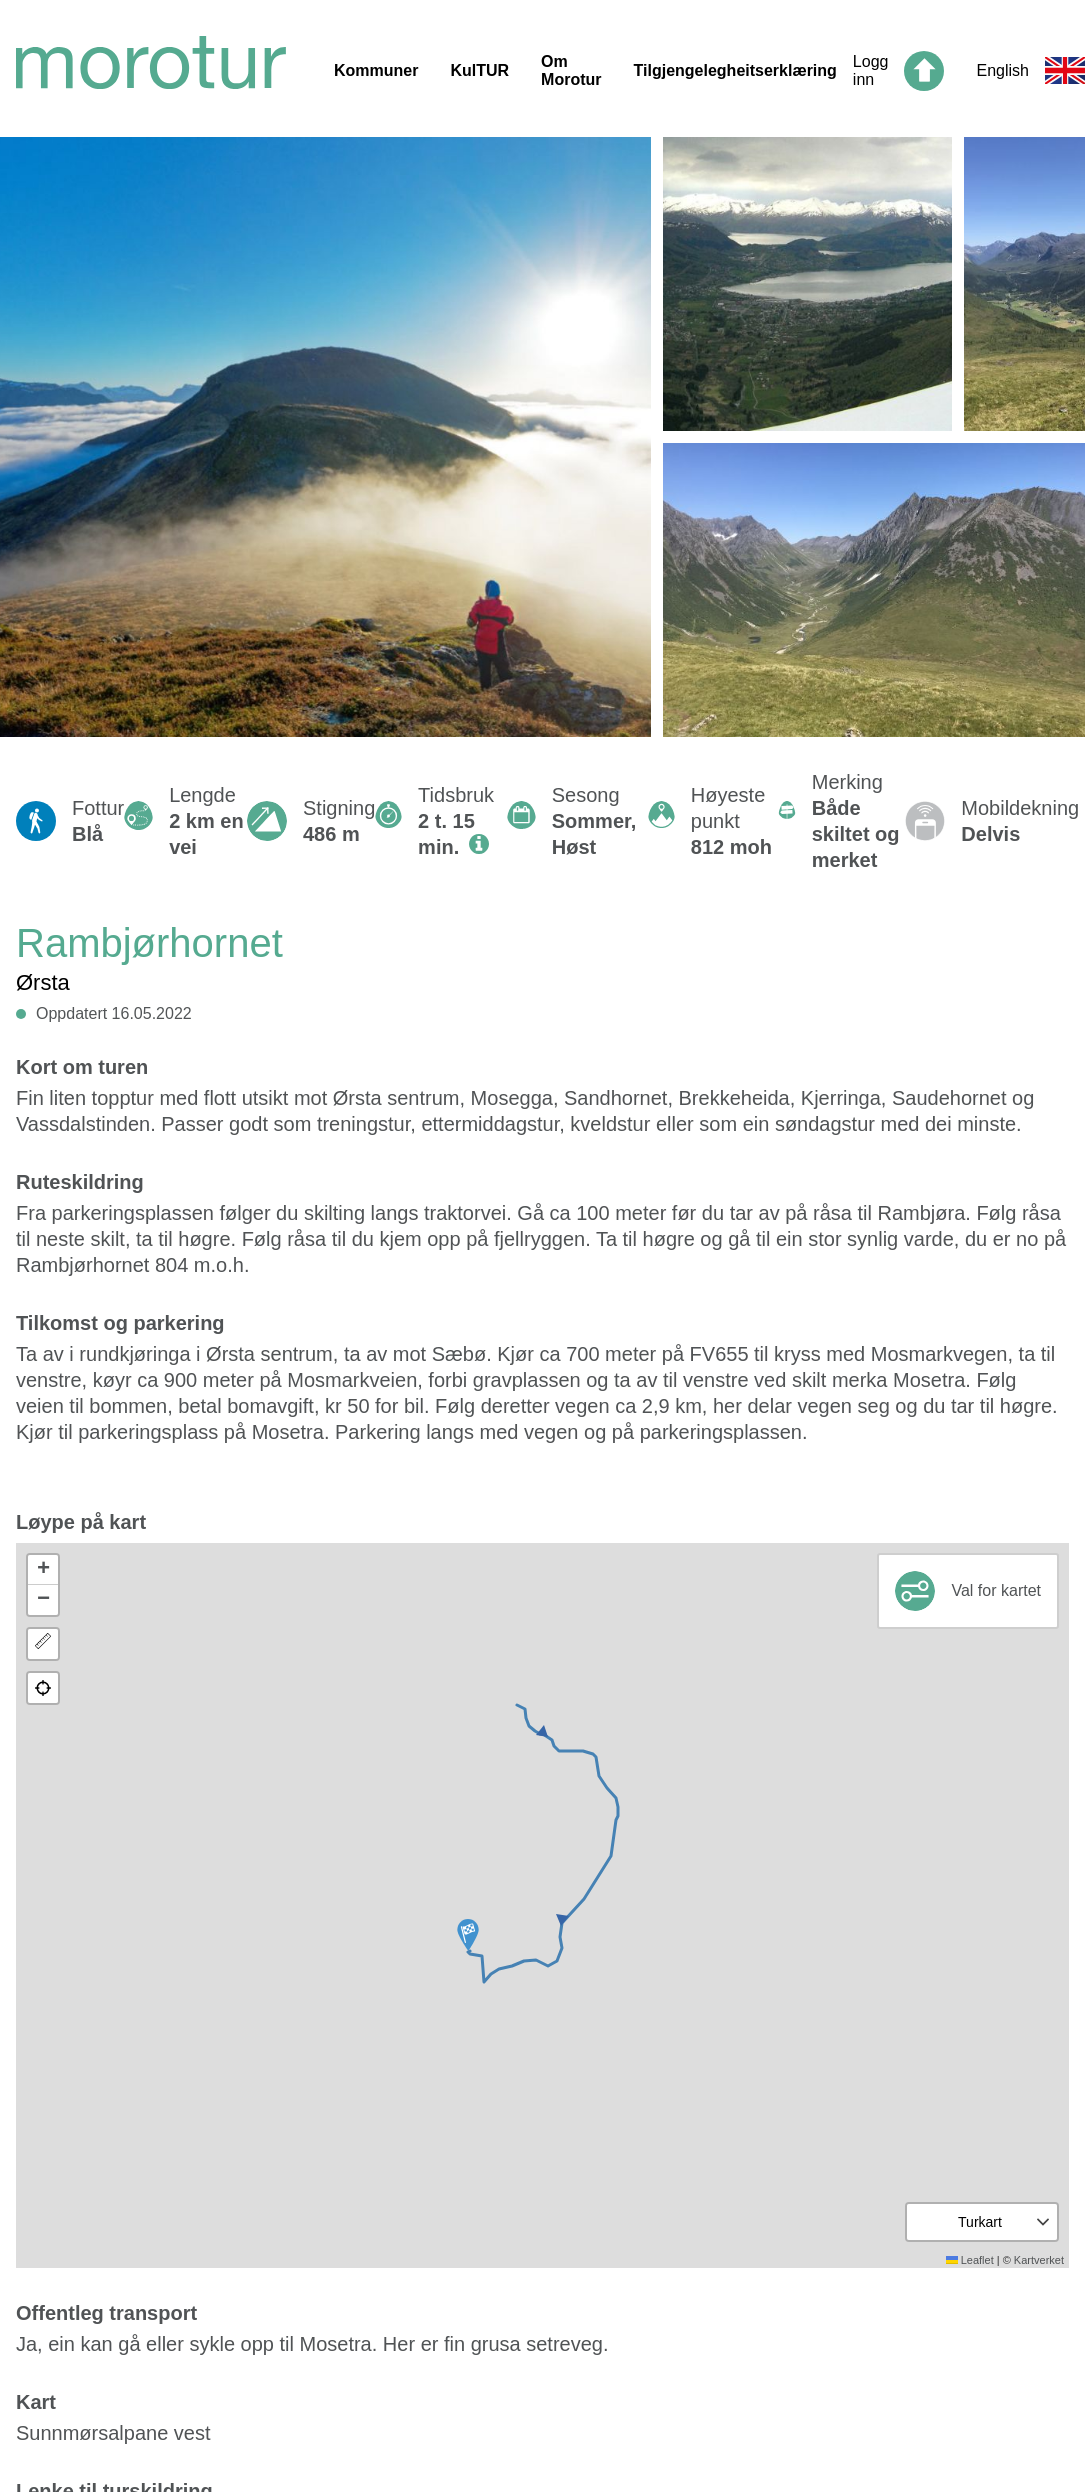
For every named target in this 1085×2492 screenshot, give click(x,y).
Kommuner (376, 70)
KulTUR (479, 70)
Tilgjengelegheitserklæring (735, 70)
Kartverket (1039, 2260)
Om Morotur (571, 70)
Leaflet (970, 2260)
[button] (468, 1935)
